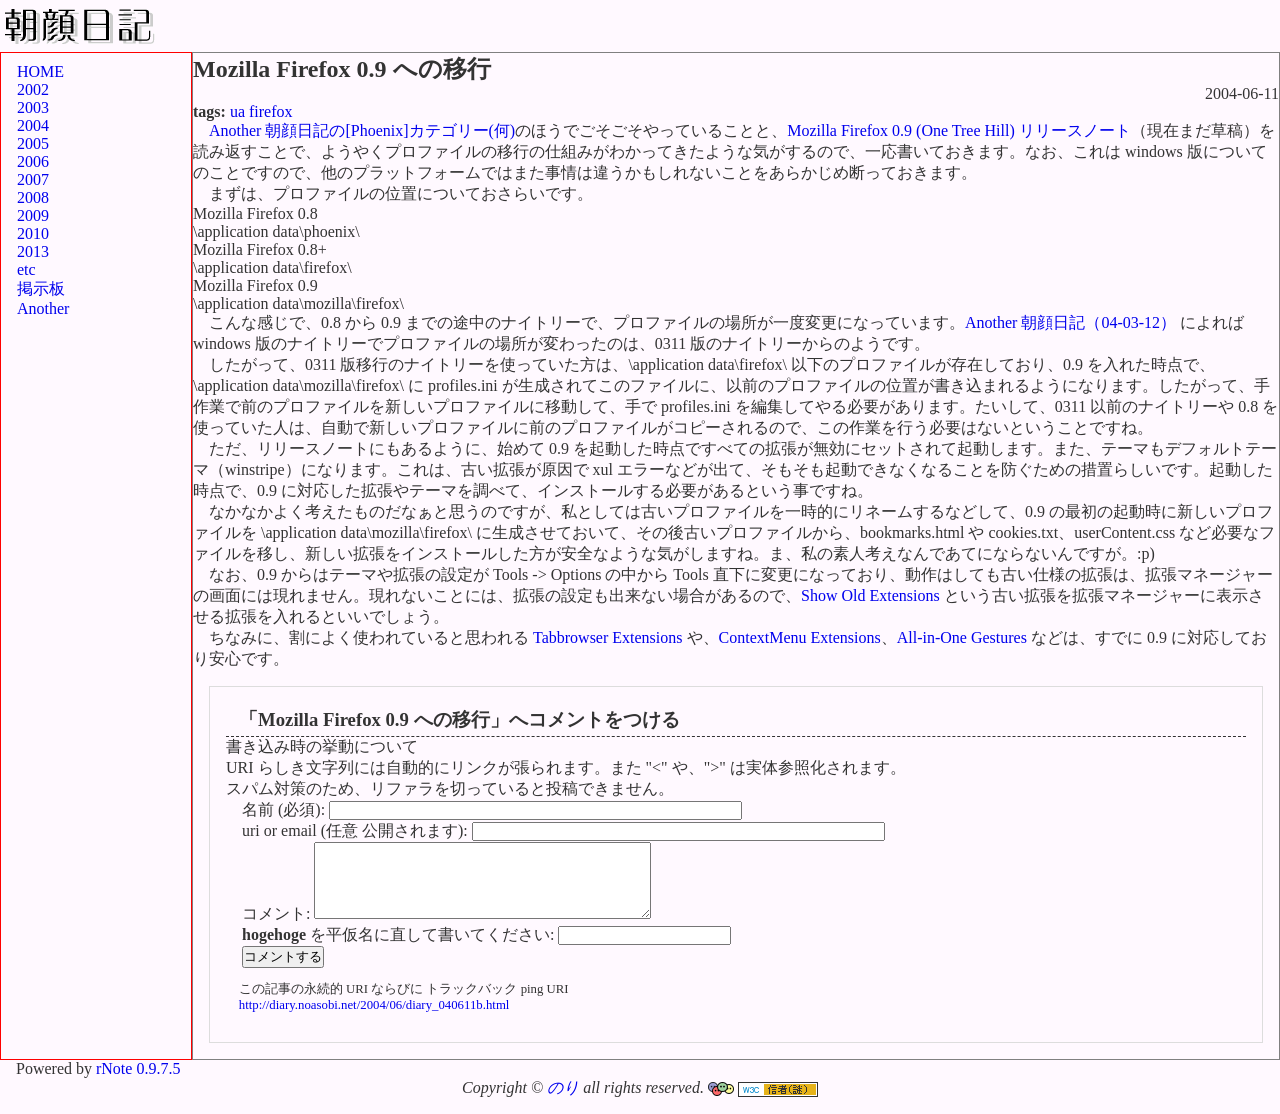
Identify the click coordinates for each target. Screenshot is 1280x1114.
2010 (33, 233)
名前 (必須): (285, 809)
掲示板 (41, 288)
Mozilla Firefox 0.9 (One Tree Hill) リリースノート (959, 130)
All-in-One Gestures (962, 637)
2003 (33, 107)
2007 (33, 179)
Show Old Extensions (870, 595)
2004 (33, 125)
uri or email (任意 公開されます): (357, 830)
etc (26, 269)
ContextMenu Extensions (800, 637)
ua (237, 111)
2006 (33, 161)
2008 (33, 197)
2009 (33, 215)
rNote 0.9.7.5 (138, 1083)
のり (563, 1102)
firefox (271, 111)
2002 (33, 89)
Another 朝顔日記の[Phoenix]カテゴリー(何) (362, 130)
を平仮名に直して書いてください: (400, 949)
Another (43, 308)
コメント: (278, 928)
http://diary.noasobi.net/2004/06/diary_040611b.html (374, 1020)
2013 (33, 251)
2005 (33, 143)
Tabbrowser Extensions (608, 637)
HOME (40, 71)
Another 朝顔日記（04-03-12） (1070, 322)
